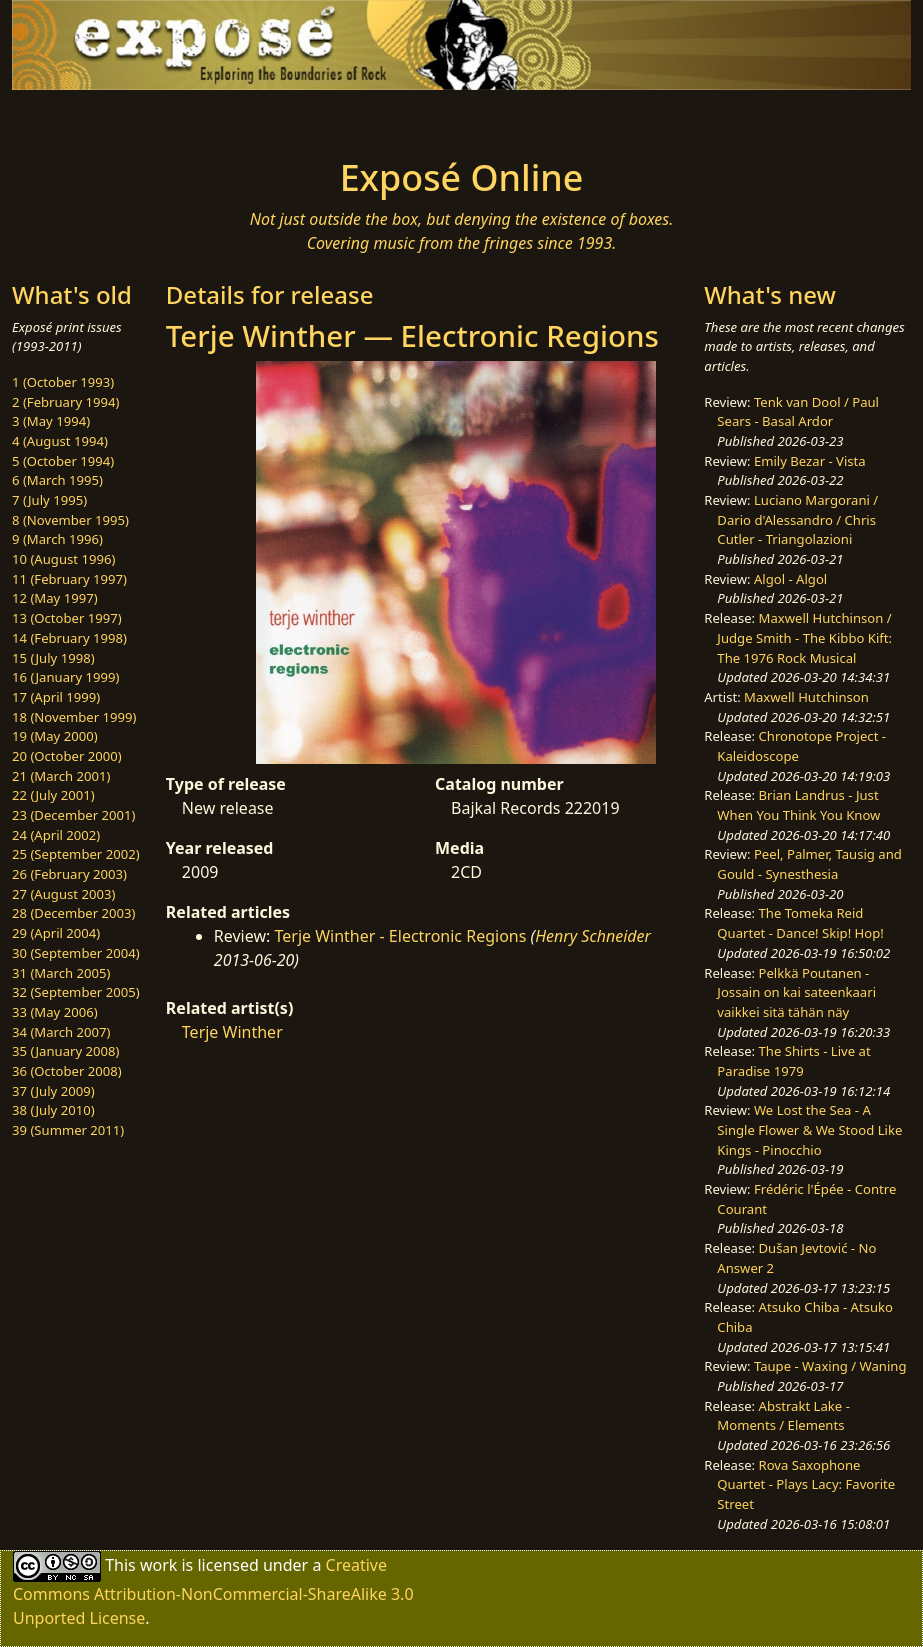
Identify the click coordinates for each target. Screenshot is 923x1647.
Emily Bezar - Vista (810, 461)
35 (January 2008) (65, 1051)
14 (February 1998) (69, 638)
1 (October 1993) (63, 382)
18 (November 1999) (74, 717)
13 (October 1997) (67, 618)
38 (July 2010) (53, 1110)
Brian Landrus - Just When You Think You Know (798, 805)
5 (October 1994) (63, 461)
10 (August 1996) (63, 559)
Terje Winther (232, 1032)
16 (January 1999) (65, 677)
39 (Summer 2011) (68, 1130)
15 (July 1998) (53, 658)
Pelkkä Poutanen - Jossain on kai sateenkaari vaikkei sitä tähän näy (796, 992)
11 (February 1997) (69, 579)
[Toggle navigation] (154, 118)
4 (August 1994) (60, 441)
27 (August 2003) (63, 894)
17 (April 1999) (56, 697)
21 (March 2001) (61, 776)
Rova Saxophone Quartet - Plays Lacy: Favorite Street (806, 1484)
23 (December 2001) (73, 815)
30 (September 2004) (76, 953)
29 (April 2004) (56, 933)
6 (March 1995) (57, 480)
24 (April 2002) (56, 835)
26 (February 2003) (69, 874)
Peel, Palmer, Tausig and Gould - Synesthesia (809, 864)
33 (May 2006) (55, 1012)
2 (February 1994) (65, 402)
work (158, 1565)
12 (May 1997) (55, 598)
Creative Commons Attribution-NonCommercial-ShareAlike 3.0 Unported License (213, 1591)
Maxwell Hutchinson (806, 697)
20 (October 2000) (67, 756)
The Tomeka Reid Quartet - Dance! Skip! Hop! (800, 923)
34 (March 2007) (61, 1032)
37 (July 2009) (53, 1091)
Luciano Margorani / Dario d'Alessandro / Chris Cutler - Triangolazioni (797, 519)
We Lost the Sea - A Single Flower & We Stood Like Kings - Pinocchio (809, 1129)
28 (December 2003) (73, 913)
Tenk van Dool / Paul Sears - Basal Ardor (798, 412)
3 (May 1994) (51, 421)
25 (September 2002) (76, 854)
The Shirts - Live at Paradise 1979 (793, 1061)
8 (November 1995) (70, 520)
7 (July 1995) (49, 500)
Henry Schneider (593, 936)
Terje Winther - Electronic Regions (400, 936)
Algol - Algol (790, 579)
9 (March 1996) (57, 539)
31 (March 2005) (61, 973)
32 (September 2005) (76, 992)
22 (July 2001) (53, 795)
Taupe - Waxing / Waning (830, 1366)
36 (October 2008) (67, 1071)
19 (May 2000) (55, 736)
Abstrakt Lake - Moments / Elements (783, 1416)
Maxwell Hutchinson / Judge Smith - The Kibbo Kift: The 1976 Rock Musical (804, 637)
